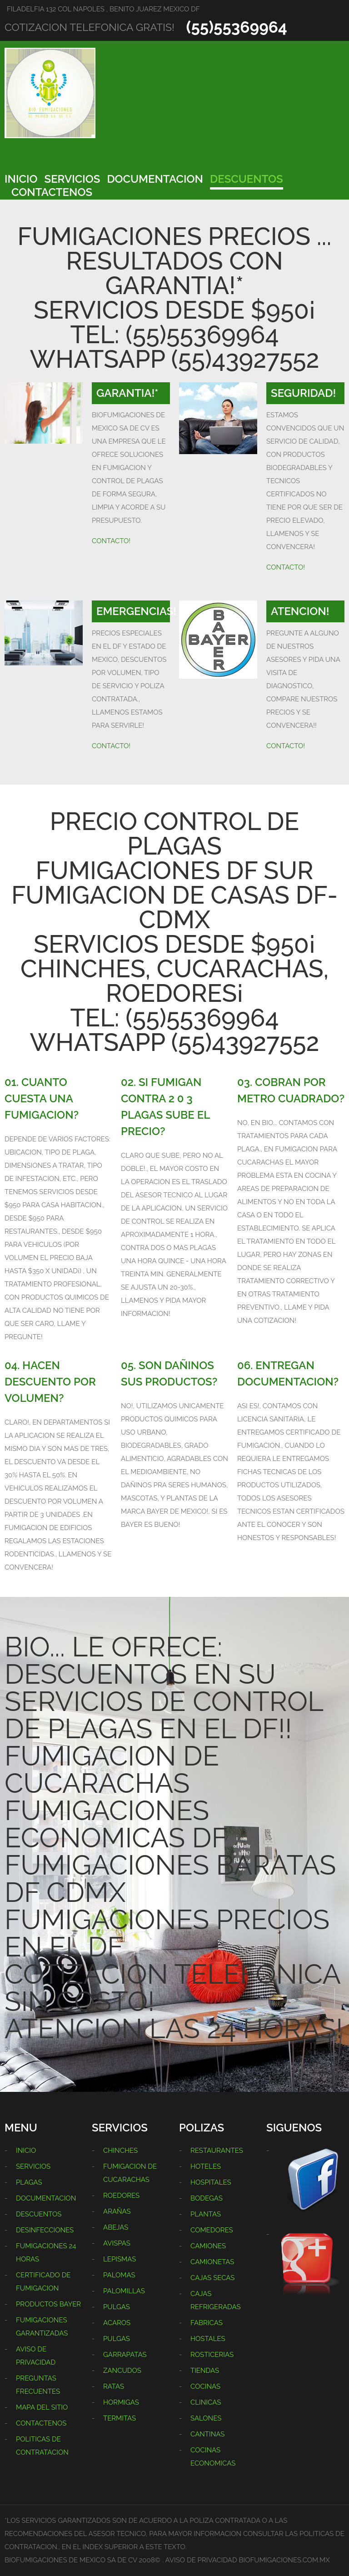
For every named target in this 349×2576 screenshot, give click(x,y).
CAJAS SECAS (212, 2278)
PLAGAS (29, 2182)
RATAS (113, 2386)
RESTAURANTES (216, 2150)
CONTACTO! (111, 541)
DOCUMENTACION (155, 179)
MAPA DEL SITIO (42, 2407)
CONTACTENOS (51, 192)
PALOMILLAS (124, 2291)
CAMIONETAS (212, 2262)
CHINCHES (120, 2150)
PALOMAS (119, 2275)
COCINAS (205, 2386)
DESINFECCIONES (45, 2230)
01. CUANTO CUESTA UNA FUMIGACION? (42, 1098)
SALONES (205, 2418)
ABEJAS (115, 2227)
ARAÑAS (117, 2211)
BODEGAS (206, 2198)
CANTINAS (207, 2434)
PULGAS (116, 2307)
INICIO (21, 179)
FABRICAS (206, 2323)
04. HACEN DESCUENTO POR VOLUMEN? (50, 1382)
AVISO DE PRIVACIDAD (201, 2560)
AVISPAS (116, 2243)
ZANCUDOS (122, 2370)
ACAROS (116, 2323)
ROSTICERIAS (212, 2355)
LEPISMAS (119, 2259)
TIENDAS (204, 2370)
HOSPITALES (210, 2182)
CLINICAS (205, 2402)
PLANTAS (205, 2214)
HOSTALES (207, 2339)
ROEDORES (121, 2195)
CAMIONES (208, 2246)
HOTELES (205, 2166)
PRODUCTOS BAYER (48, 2304)
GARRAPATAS (125, 2355)
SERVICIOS (72, 179)
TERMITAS (119, 2418)
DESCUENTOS (246, 179)
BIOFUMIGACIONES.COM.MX (284, 2560)
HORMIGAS (121, 2402)
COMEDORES (211, 2230)
